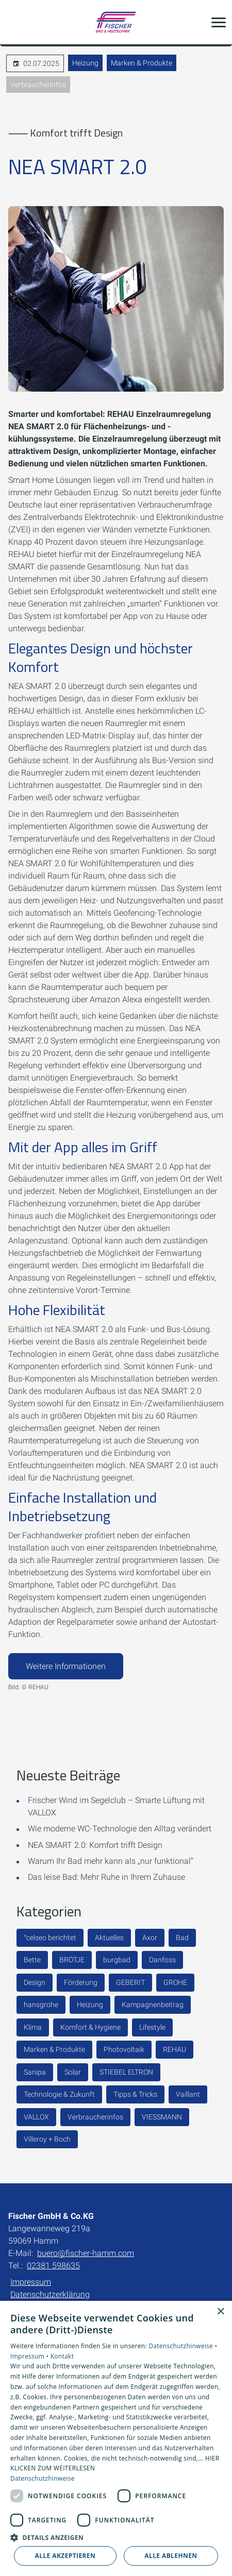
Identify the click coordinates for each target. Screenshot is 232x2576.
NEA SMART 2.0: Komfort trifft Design (95, 1845)
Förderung (80, 1982)
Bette (32, 1960)
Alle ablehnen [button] (170, 2555)
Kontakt (62, 2356)
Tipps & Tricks (135, 2094)
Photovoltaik (124, 2049)
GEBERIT (130, 1982)
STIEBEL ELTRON (126, 2072)
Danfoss (162, 1960)
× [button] (220, 2312)
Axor (149, 1937)
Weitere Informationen (66, 1666)
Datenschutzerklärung (50, 2294)
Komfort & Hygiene (90, 2027)
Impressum (30, 2282)
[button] (218, 22)
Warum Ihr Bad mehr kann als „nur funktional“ (110, 1861)
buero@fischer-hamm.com (85, 2253)
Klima (33, 2027)
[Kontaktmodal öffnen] (14, 22)
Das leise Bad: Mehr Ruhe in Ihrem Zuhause (106, 1877)
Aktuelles (109, 1937)
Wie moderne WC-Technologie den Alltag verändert (119, 1828)
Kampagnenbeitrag (153, 2004)
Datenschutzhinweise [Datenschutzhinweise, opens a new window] (42, 2478)
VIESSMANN (162, 2117)
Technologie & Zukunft (59, 2094)
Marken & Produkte (141, 63)
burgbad (116, 1960)
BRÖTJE (72, 1960)
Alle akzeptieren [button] (65, 2555)
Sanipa (35, 2072)
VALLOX (36, 2117)
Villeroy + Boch (47, 2139)
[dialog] (116, 2438)
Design (34, 1982)
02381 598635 (53, 2265)
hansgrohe (41, 2004)
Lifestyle (152, 2027)
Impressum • (30, 2356)
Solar (72, 2072)
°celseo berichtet (50, 1937)
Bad (182, 1937)
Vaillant (188, 2094)
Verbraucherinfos (38, 84)
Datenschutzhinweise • (182, 2346)
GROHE (175, 1982)
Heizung (85, 63)
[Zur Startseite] (116, 22)
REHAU (174, 2049)
